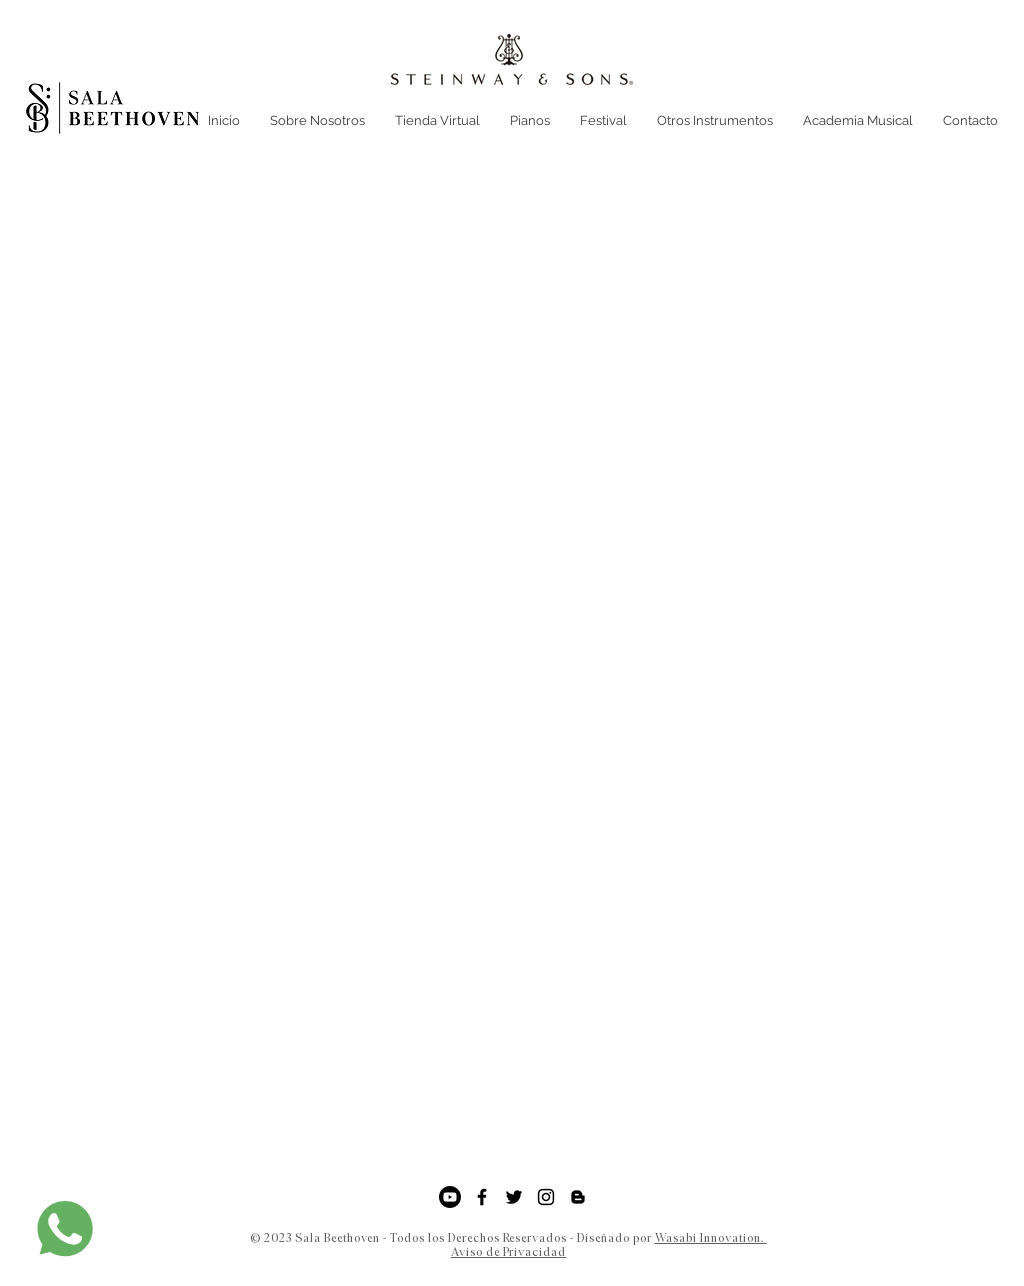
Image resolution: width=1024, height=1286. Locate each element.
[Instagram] (546, 1197)
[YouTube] (450, 1197)
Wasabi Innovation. (711, 1238)
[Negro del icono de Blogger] (578, 1197)
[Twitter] (514, 1197)
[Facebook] (482, 1197)
